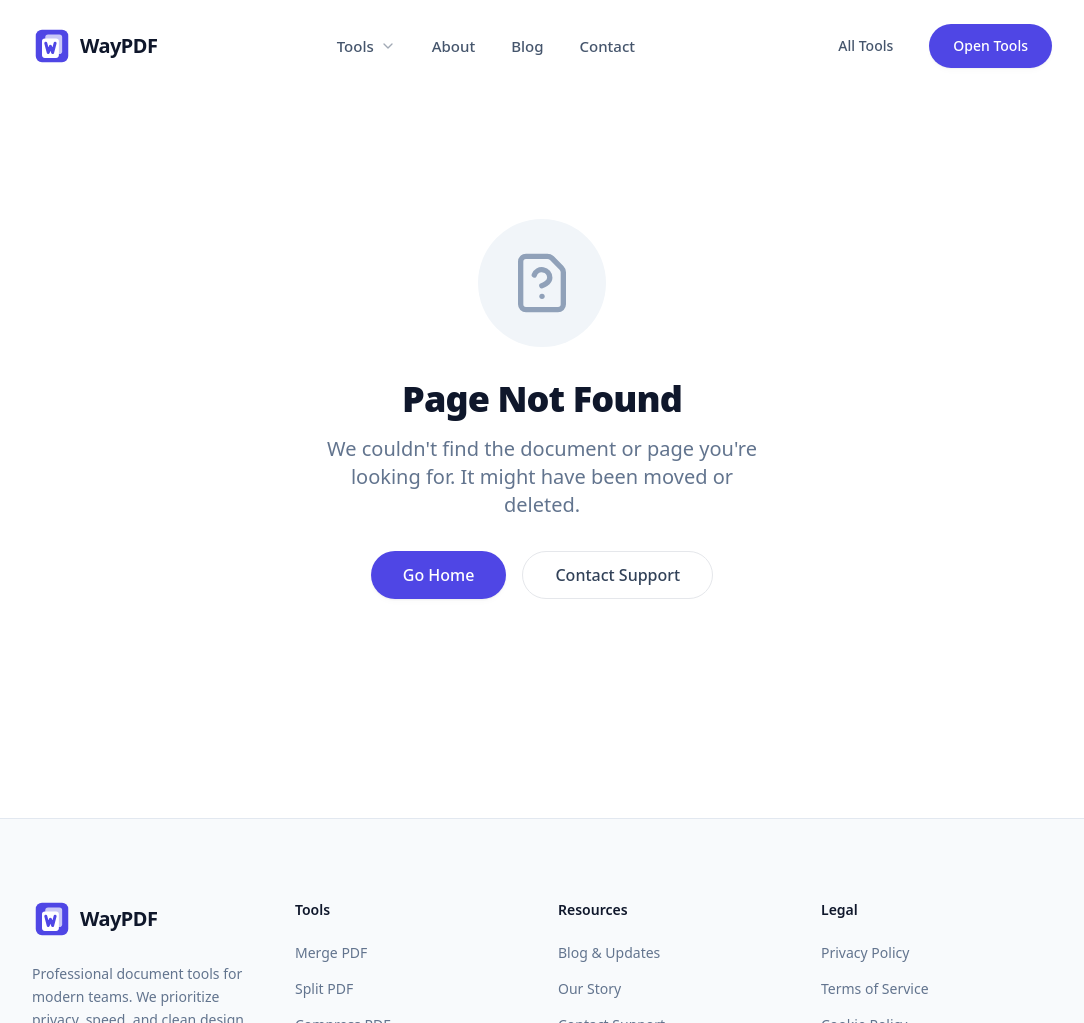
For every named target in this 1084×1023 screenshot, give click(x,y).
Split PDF (324, 988)
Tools (366, 46)
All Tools (865, 45)
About (453, 46)
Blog (527, 46)
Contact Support (617, 575)
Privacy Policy (865, 952)
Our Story (589, 988)
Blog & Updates (609, 952)
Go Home (439, 575)
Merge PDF (331, 952)
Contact (608, 46)
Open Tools (990, 45)
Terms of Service (875, 988)
